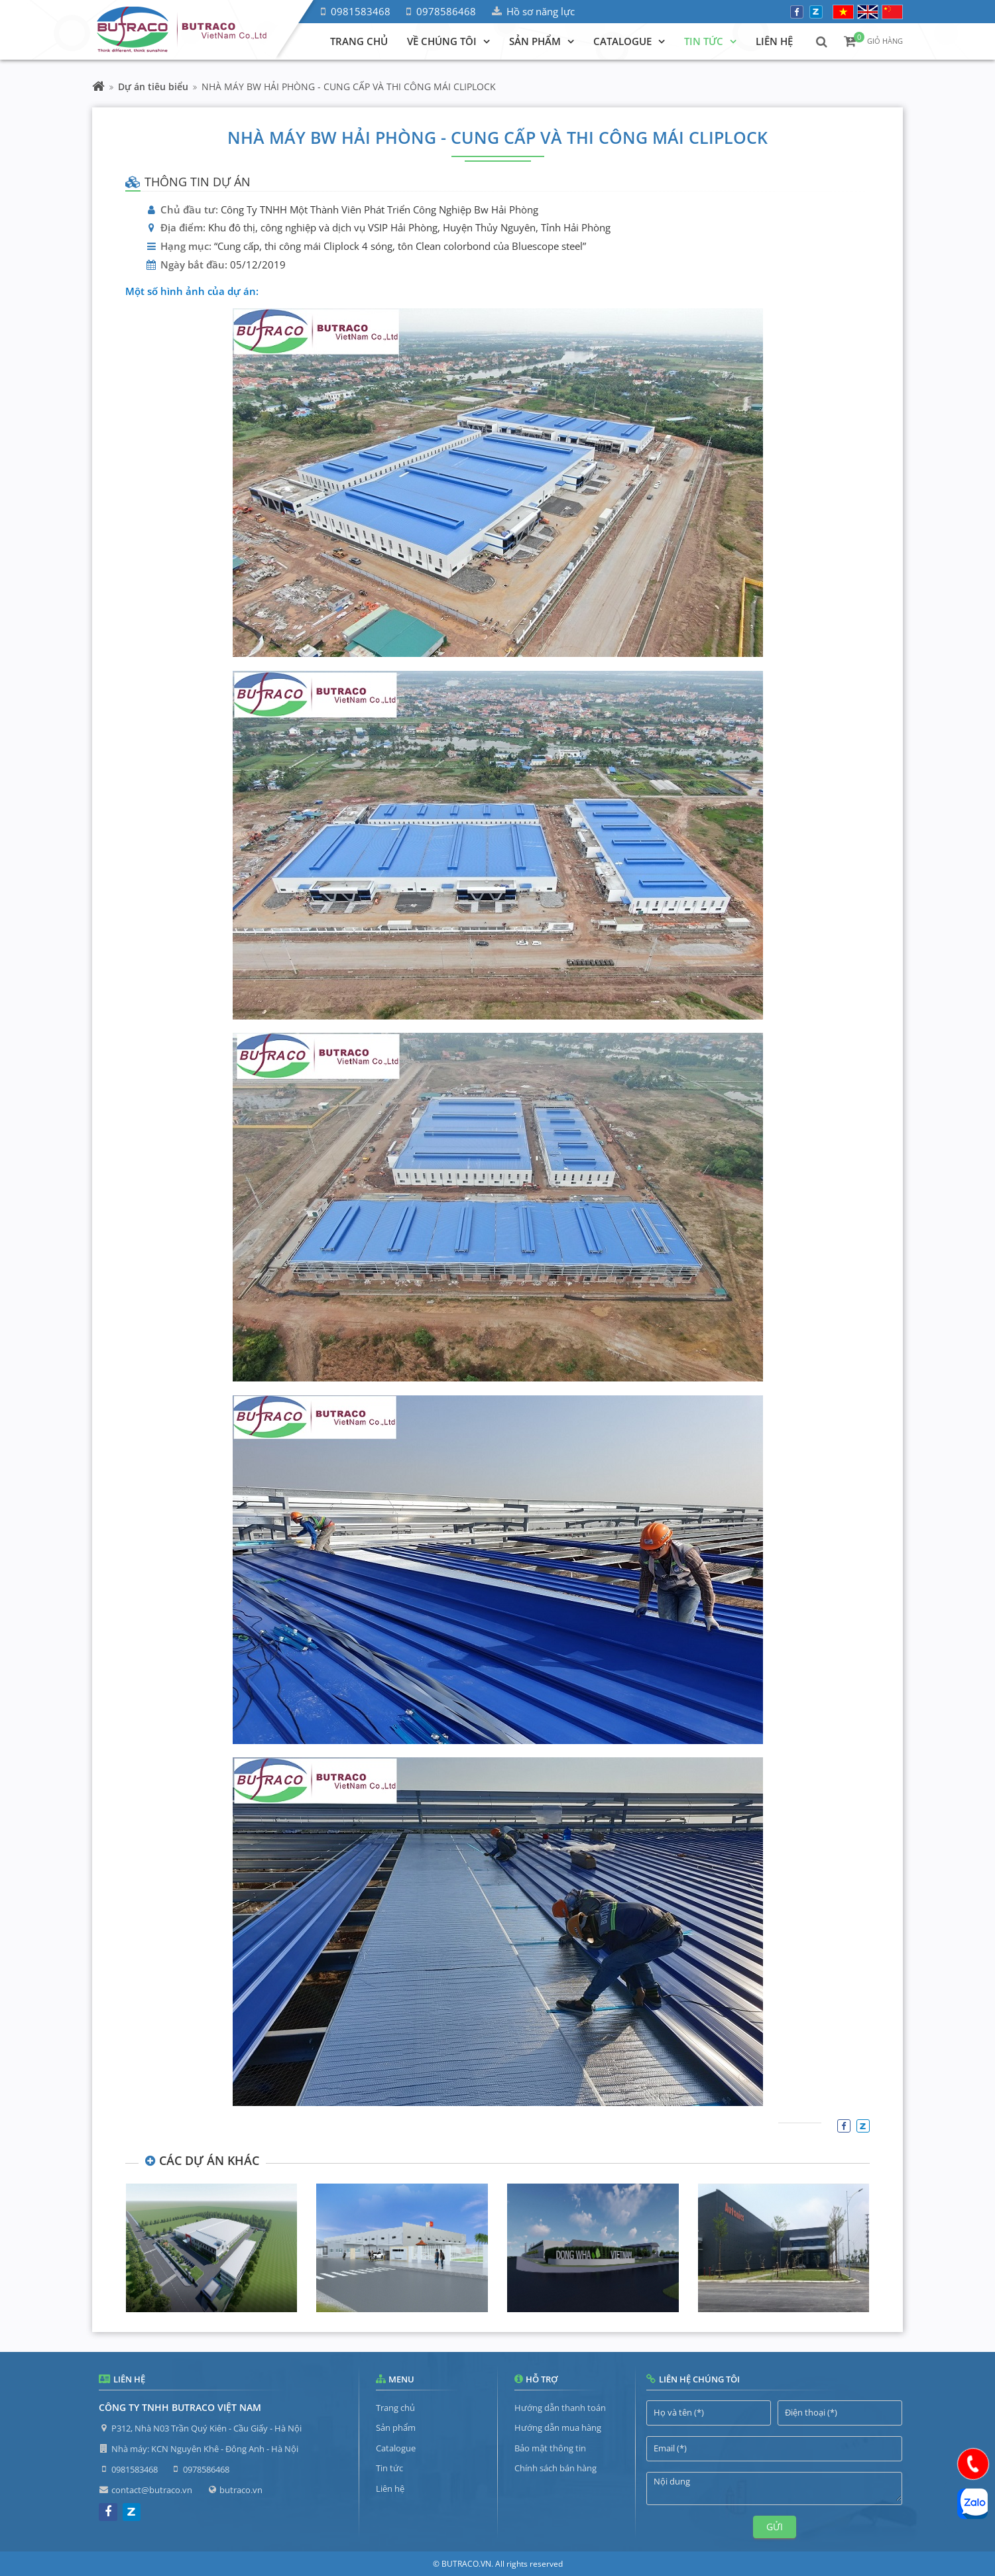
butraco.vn (241, 2490)
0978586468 (446, 11)
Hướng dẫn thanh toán (560, 2408)
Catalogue (396, 2448)
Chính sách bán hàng (555, 2468)
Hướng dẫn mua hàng (557, 2427)
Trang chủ (395, 2408)
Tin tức (389, 2468)
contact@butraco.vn (151, 2490)
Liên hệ (390, 2488)
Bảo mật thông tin (550, 2448)
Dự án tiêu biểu (153, 86)
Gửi (774, 2526)
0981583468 (360, 11)
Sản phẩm (396, 2427)
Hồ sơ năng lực (540, 11)
